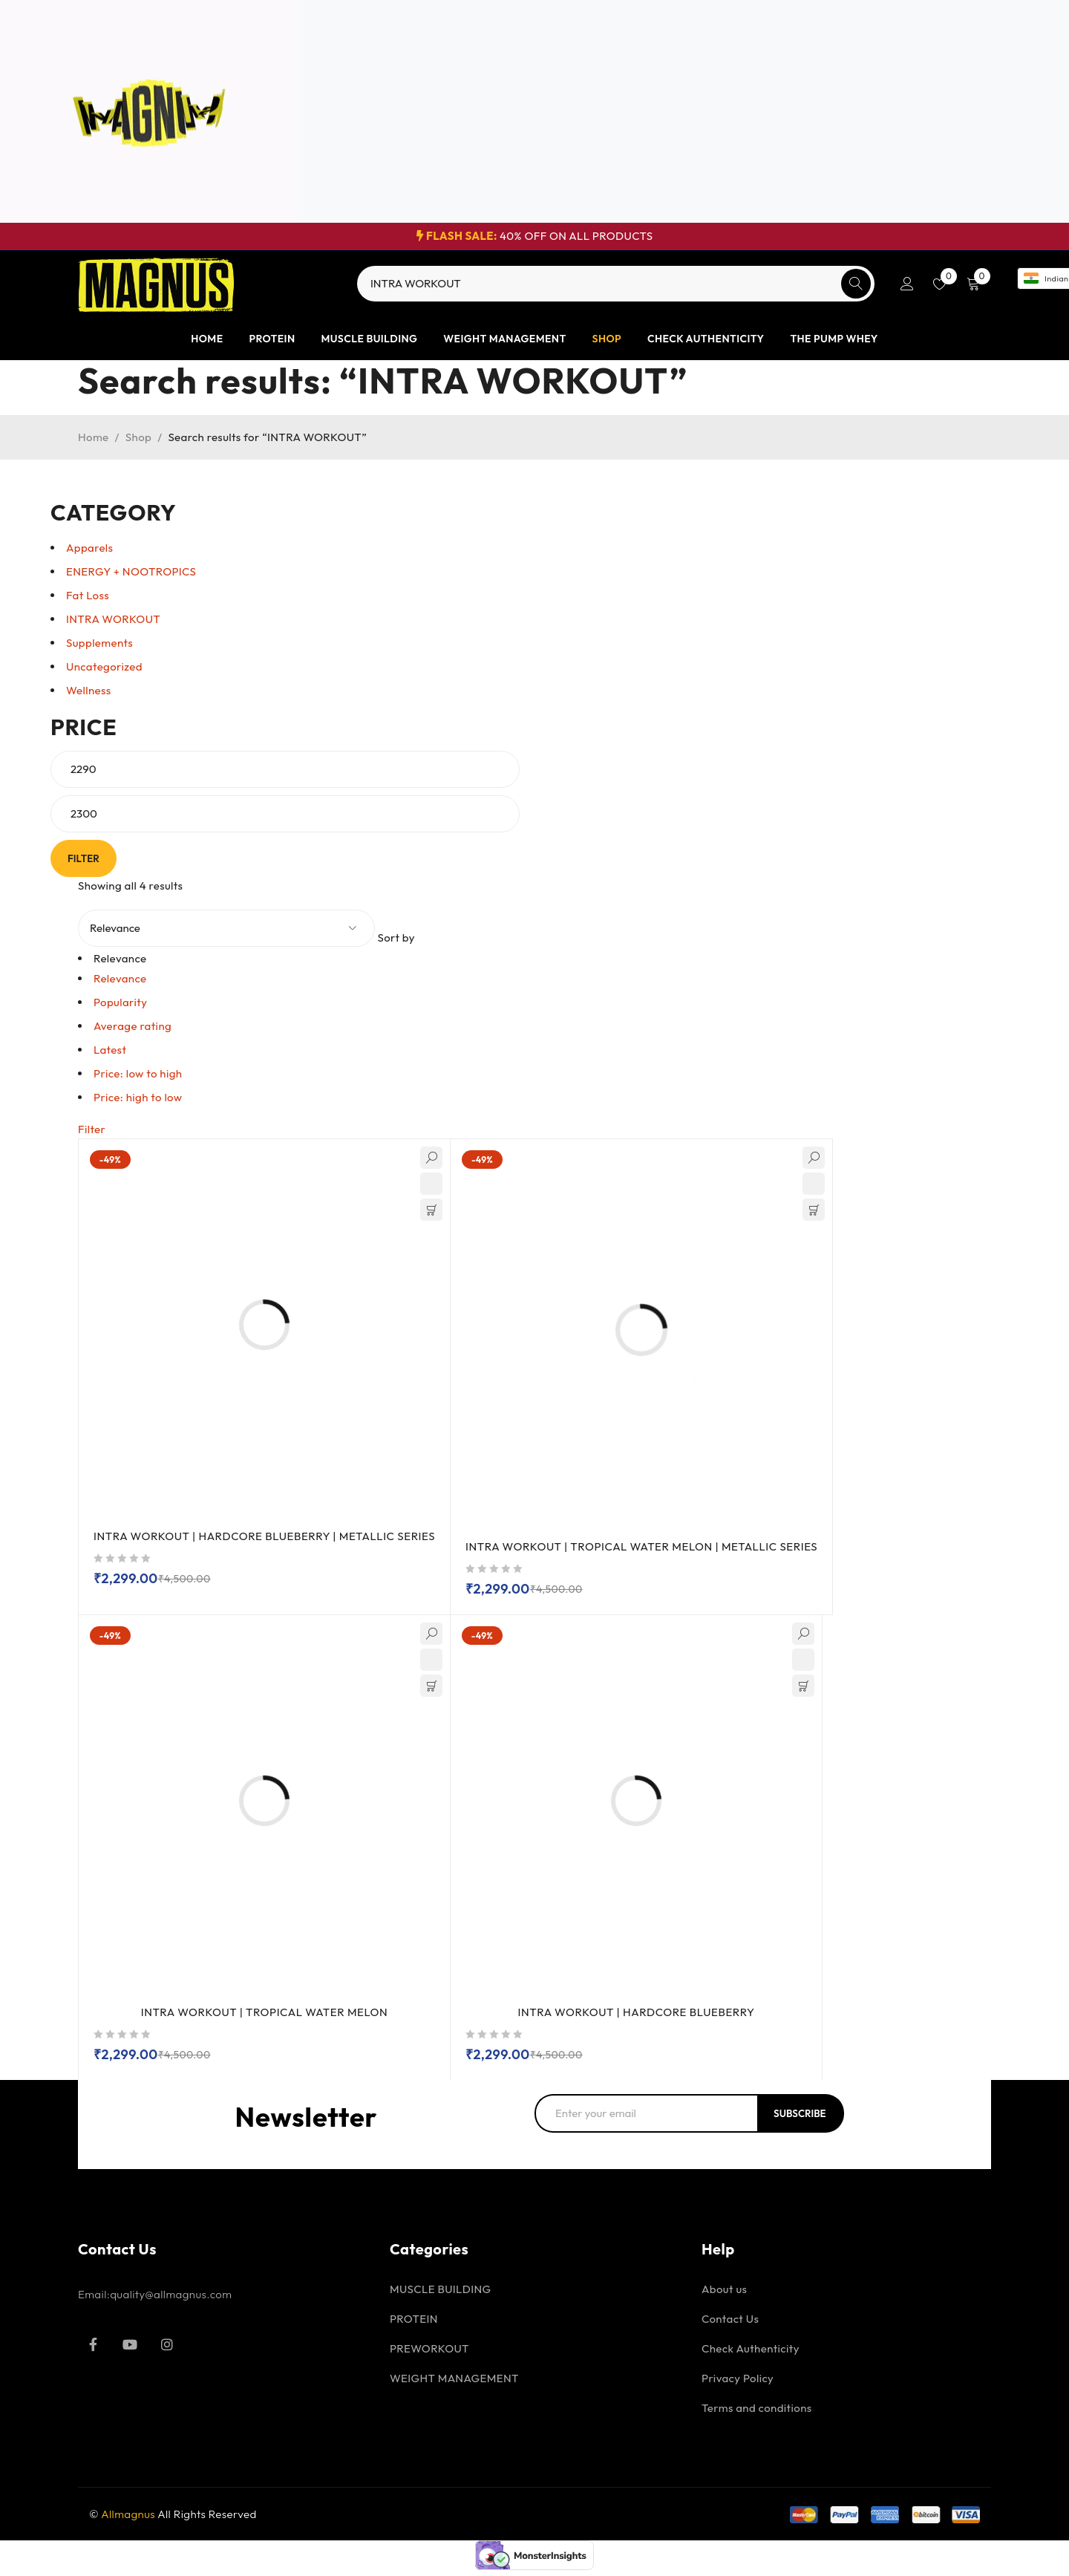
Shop (138, 437)
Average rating (132, 1026)
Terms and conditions (757, 2414)
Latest (110, 1050)
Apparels (89, 548)
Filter (87, 858)
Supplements (99, 643)
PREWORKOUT (429, 2354)
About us (724, 2295)
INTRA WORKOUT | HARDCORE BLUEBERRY (636, 2018)
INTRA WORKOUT (113, 619)
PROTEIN (414, 2325)
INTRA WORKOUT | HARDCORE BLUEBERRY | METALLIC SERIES (267, 1542)
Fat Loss (87, 595)
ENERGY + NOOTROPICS (131, 571)
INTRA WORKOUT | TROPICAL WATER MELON (264, 2018)
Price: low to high (138, 1073)
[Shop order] (226, 928)
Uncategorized (104, 666)
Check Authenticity (751, 2354)
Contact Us (730, 2325)
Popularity (120, 1002)
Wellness (88, 690)
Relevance (120, 978)
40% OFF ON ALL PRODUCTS (534, 236)
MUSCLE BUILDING (440, 2295)
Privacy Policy (738, 2384)
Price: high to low (138, 1097)
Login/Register (907, 283)
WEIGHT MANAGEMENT (454, 2384)
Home (93, 437)
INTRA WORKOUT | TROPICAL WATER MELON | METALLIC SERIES (650, 1552)
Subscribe (804, 2119)
